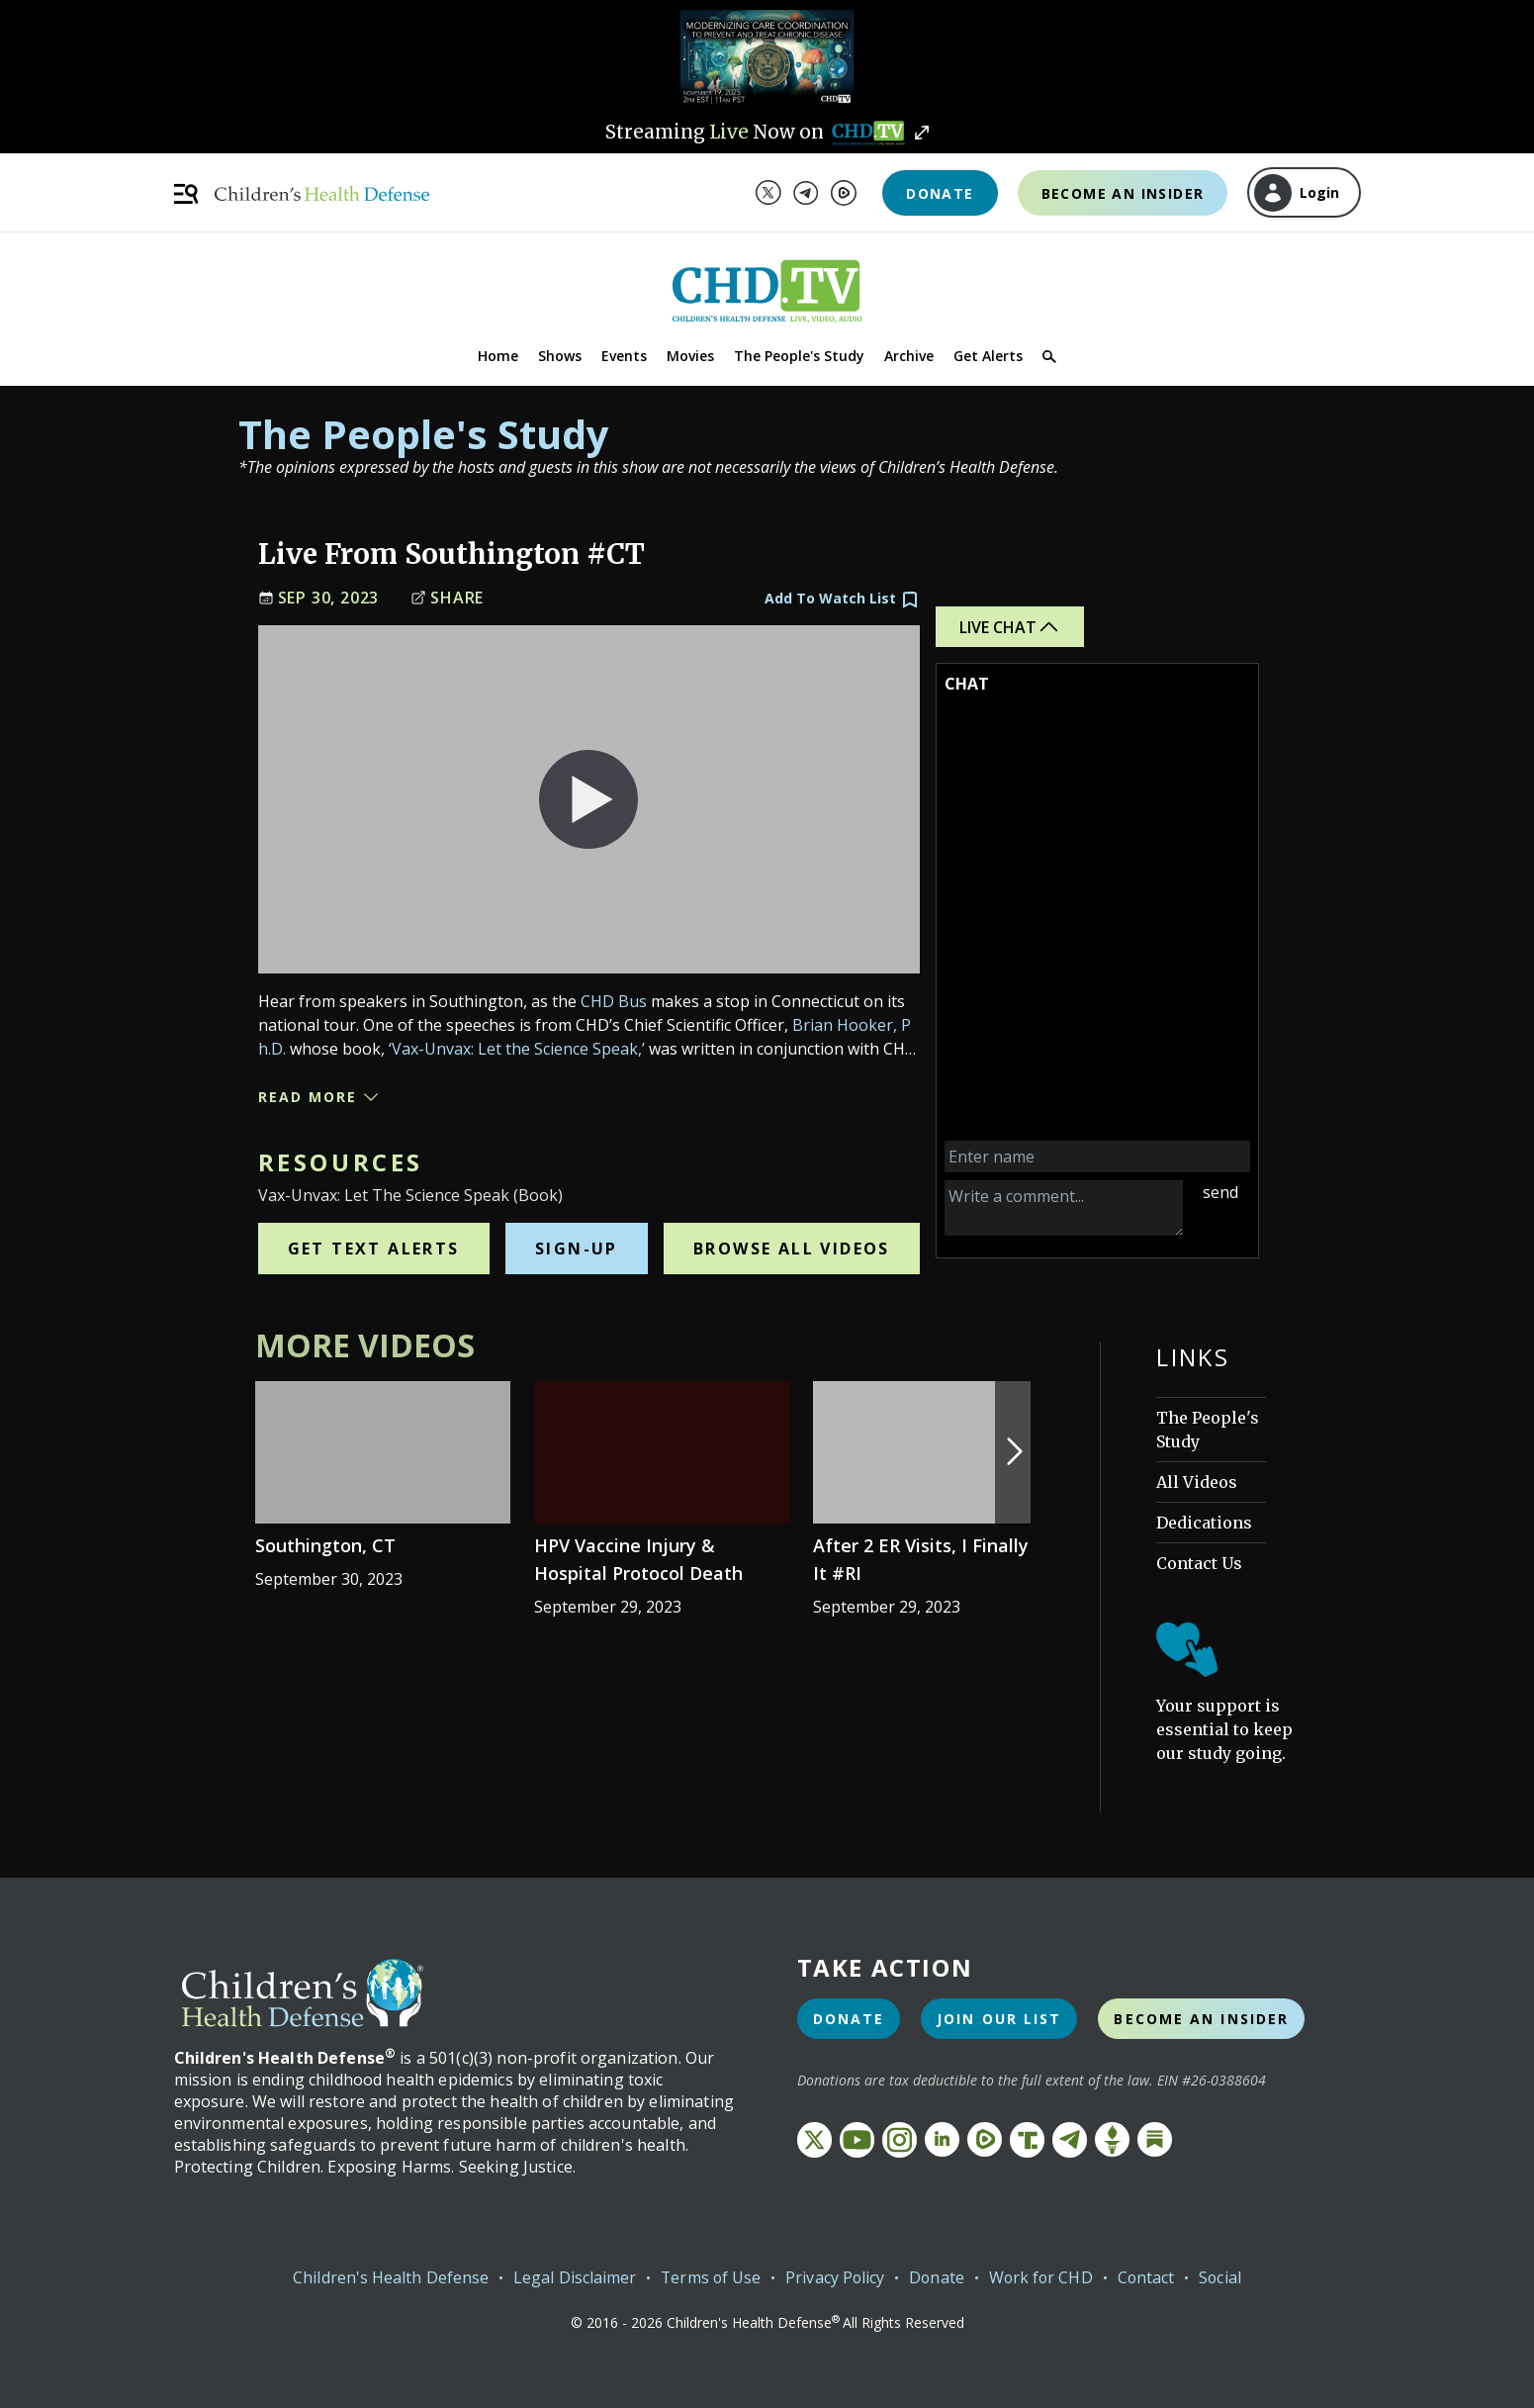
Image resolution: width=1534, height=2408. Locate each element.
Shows (560, 355)
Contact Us (1199, 1563)
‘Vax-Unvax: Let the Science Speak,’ (517, 1049)
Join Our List (999, 2018)
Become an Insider (1123, 193)
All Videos (1196, 1482)
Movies (690, 355)
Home (498, 355)
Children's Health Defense (387, 2277)
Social (1223, 2277)
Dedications (1204, 1522)
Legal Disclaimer (570, 2277)
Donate (939, 193)
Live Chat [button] (1010, 626)
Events (624, 355)
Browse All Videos (791, 1248)
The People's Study (799, 355)
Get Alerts (988, 355)
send (1220, 1192)
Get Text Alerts (374, 1248)
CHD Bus (614, 1001)
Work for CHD (1042, 2277)
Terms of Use (708, 2277)
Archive (909, 355)
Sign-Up (576, 1248)
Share (447, 598)
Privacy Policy (833, 2277)
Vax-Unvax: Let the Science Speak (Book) (410, 1195)
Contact (1149, 2277)
